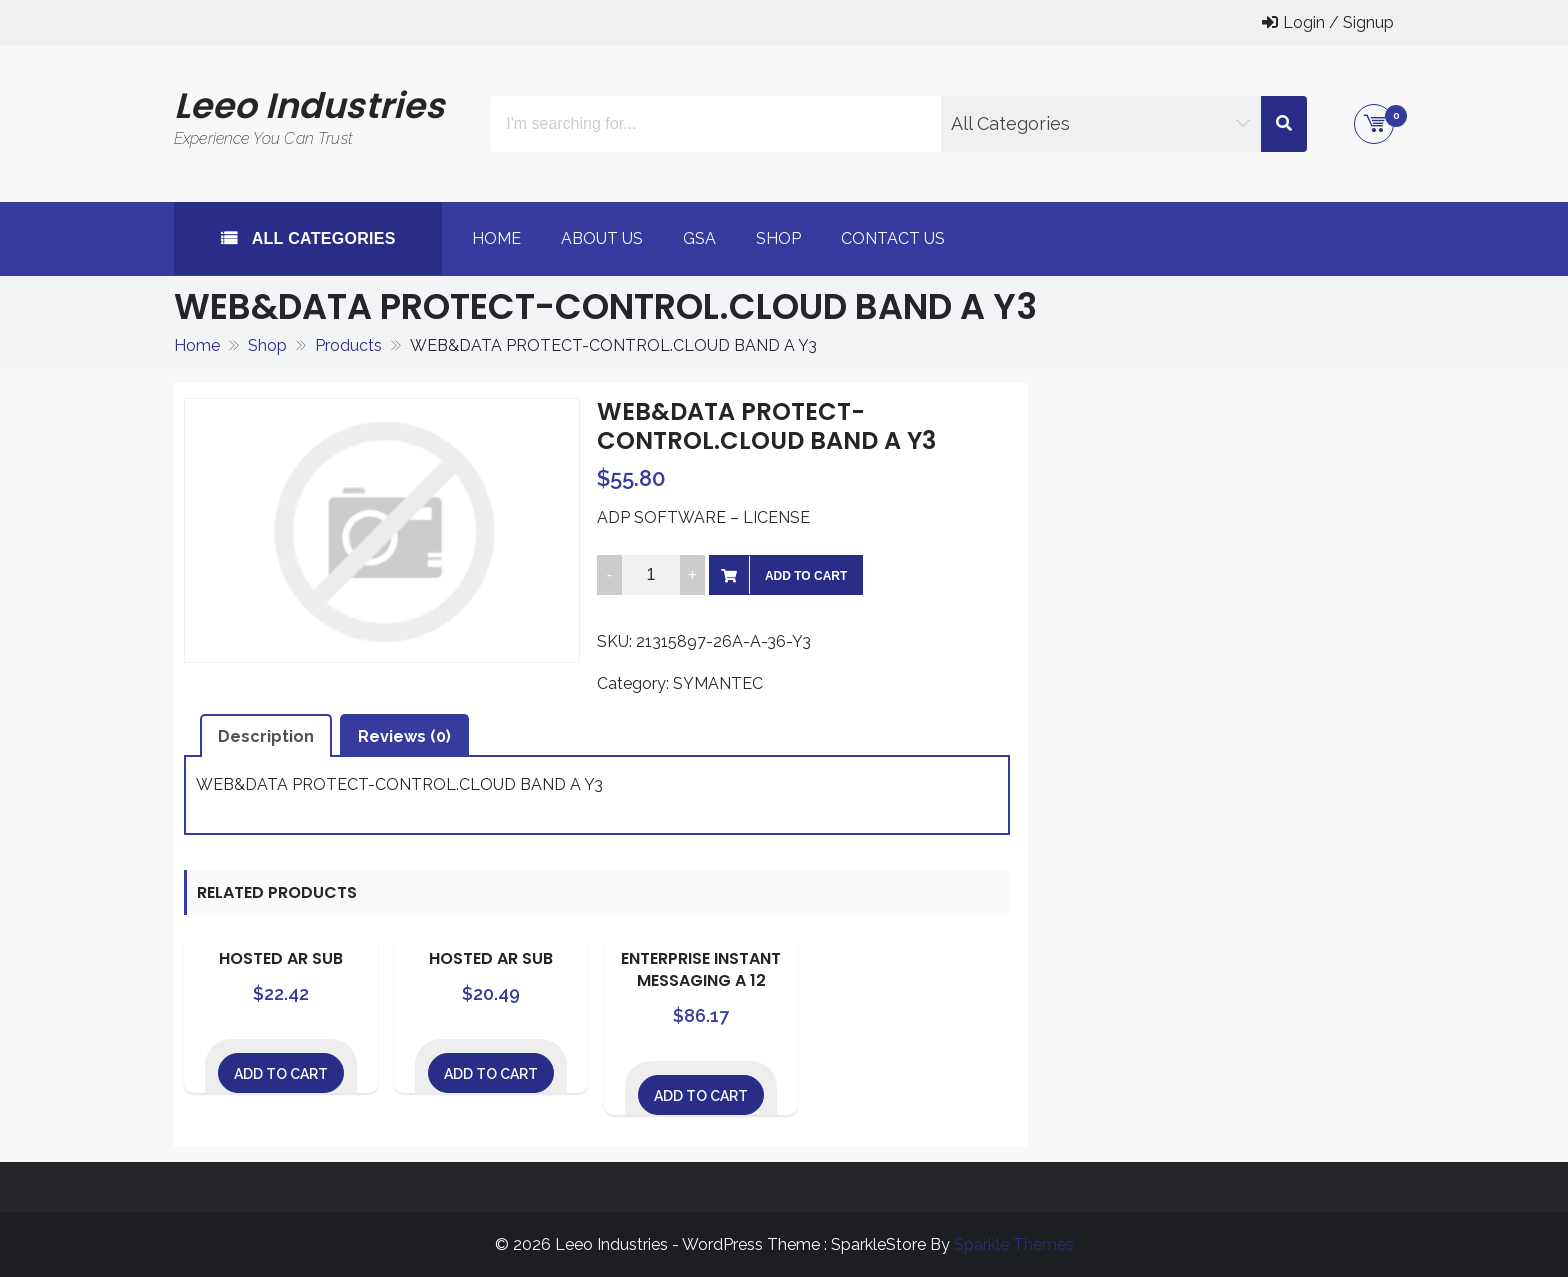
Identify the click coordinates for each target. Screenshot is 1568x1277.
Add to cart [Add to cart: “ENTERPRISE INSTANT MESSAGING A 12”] (701, 1096)
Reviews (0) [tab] (404, 736)
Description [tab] (266, 736)
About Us (602, 238)
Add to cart (806, 576)
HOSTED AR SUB (281, 958)
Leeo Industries (309, 105)
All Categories (321, 238)
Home (496, 238)
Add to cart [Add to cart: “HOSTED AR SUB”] (281, 1074)
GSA (699, 238)
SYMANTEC (718, 683)
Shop (778, 238)
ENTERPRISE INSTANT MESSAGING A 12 (701, 969)
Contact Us (893, 238)
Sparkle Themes (1014, 1244)
